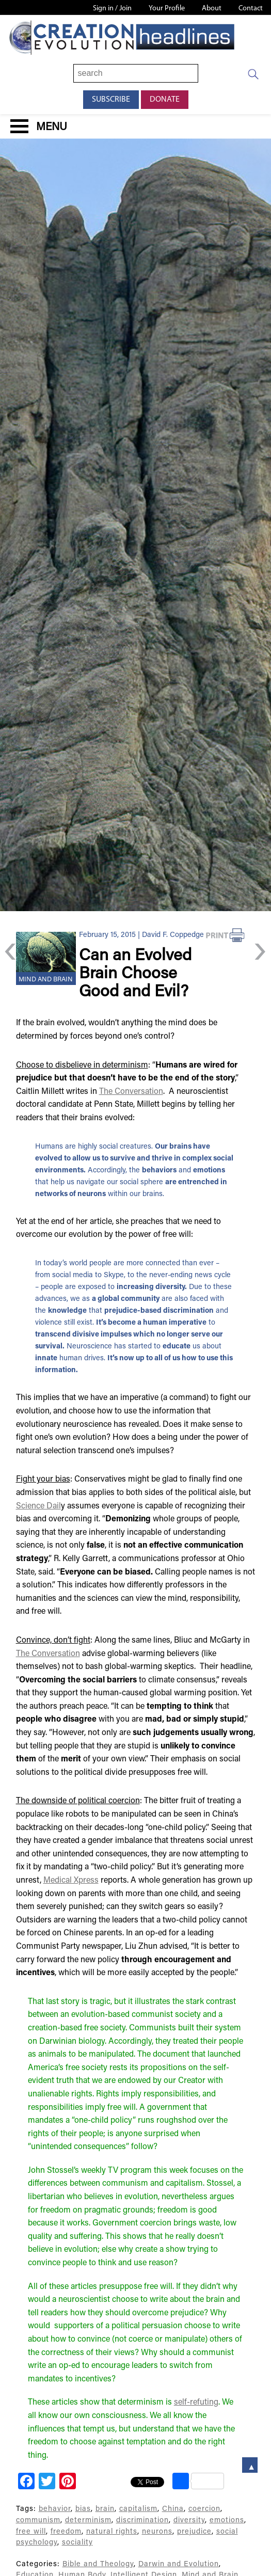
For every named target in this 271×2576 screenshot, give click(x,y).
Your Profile (167, 8)
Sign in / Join (112, 8)
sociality (77, 2543)
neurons (157, 2532)
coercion (204, 2509)
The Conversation (131, 1092)
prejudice (194, 2532)
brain (105, 2509)
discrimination (142, 2520)
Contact (250, 8)
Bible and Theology (98, 2564)
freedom (66, 2532)
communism (38, 2520)
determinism (88, 2520)
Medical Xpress (71, 1881)
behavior (55, 2509)
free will (31, 2532)
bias (83, 2509)
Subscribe (111, 100)
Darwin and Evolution (178, 2564)
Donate (165, 100)
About (211, 8)
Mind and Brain (46, 980)
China (173, 2509)
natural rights (111, 2532)
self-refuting (196, 2402)
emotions (227, 2520)
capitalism (138, 2509)
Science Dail (38, 1506)
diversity (189, 2520)
